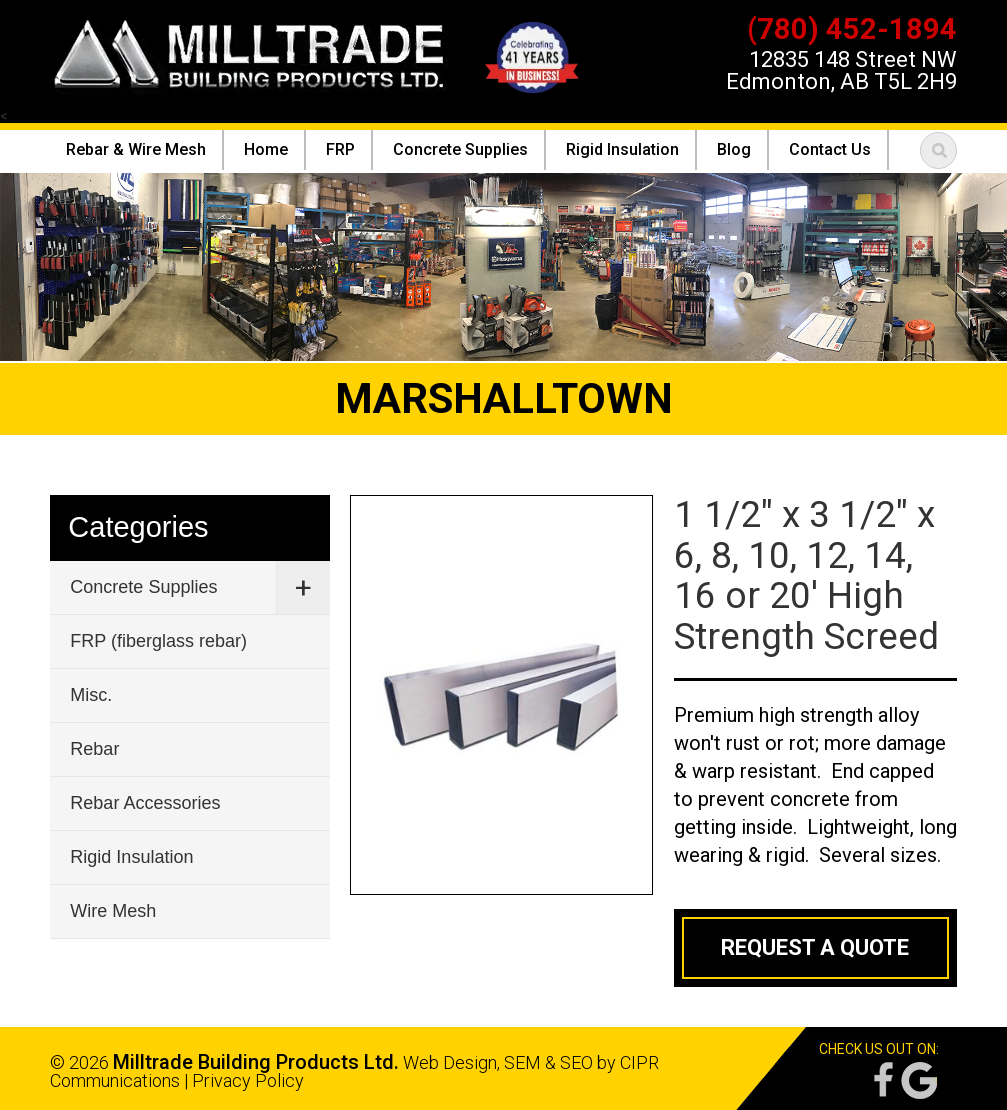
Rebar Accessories (145, 803)
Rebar (94, 749)
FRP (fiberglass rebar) (158, 641)
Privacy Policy (248, 1080)
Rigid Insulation (131, 857)
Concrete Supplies (143, 587)
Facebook (882, 1080)
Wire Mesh (113, 911)
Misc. (91, 695)
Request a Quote (815, 947)
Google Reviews (919, 1080)
